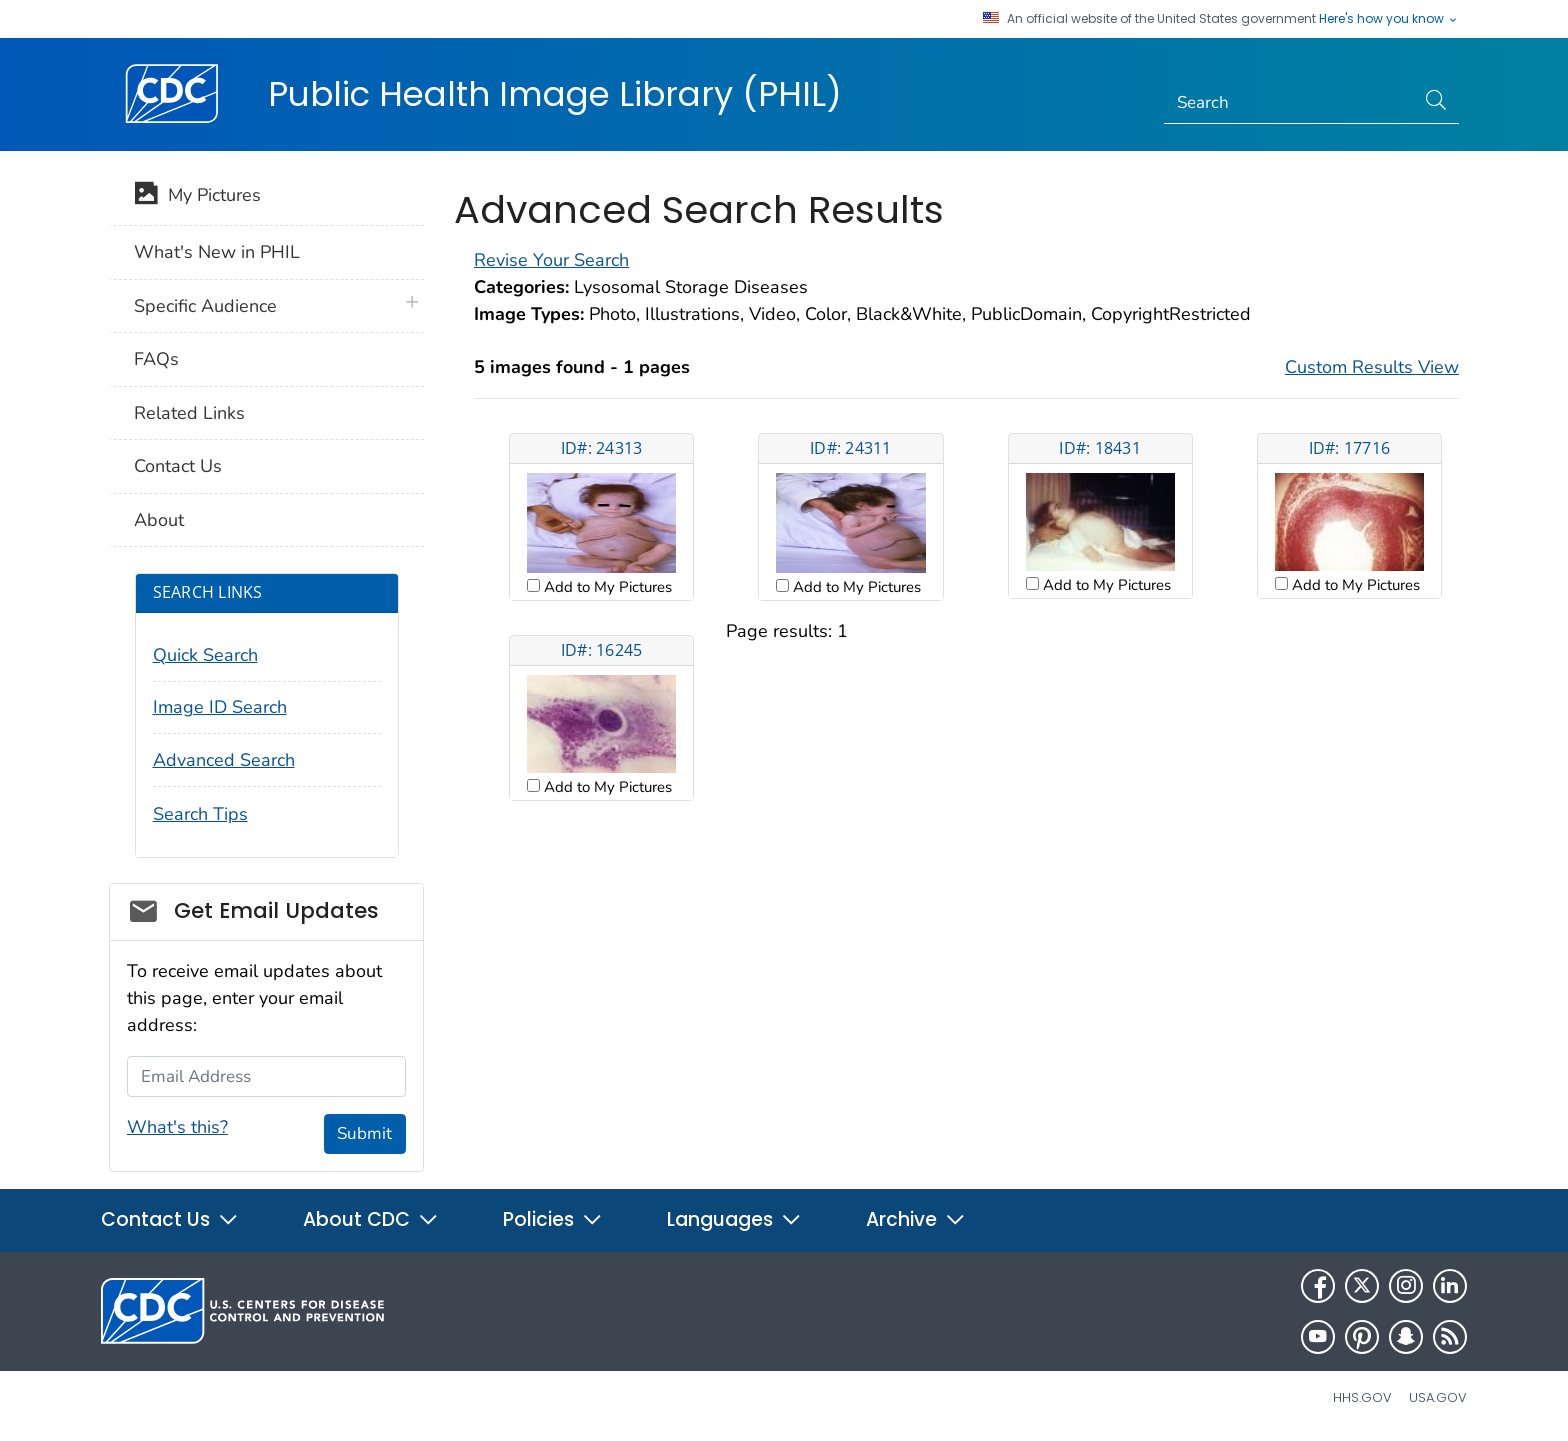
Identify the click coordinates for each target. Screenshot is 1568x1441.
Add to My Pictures (606, 587)
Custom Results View (1372, 367)
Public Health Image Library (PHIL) (555, 94)
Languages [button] (734, 1219)
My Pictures (197, 197)
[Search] (1289, 103)
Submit (364, 1133)
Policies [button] (553, 1219)
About (159, 520)
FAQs (156, 359)
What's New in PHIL (217, 252)
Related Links (189, 413)
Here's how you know (1389, 19)
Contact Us (178, 466)
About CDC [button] (371, 1219)
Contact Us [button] (170, 1219)
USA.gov (1438, 1397)
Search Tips (200, 814)
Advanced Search (224, 760)
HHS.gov (1362, 1397)
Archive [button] (916, 1219)
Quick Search (205, 655)
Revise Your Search (551, 260)
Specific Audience (205, 306)
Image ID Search (220, 707)
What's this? (177, 1127)
